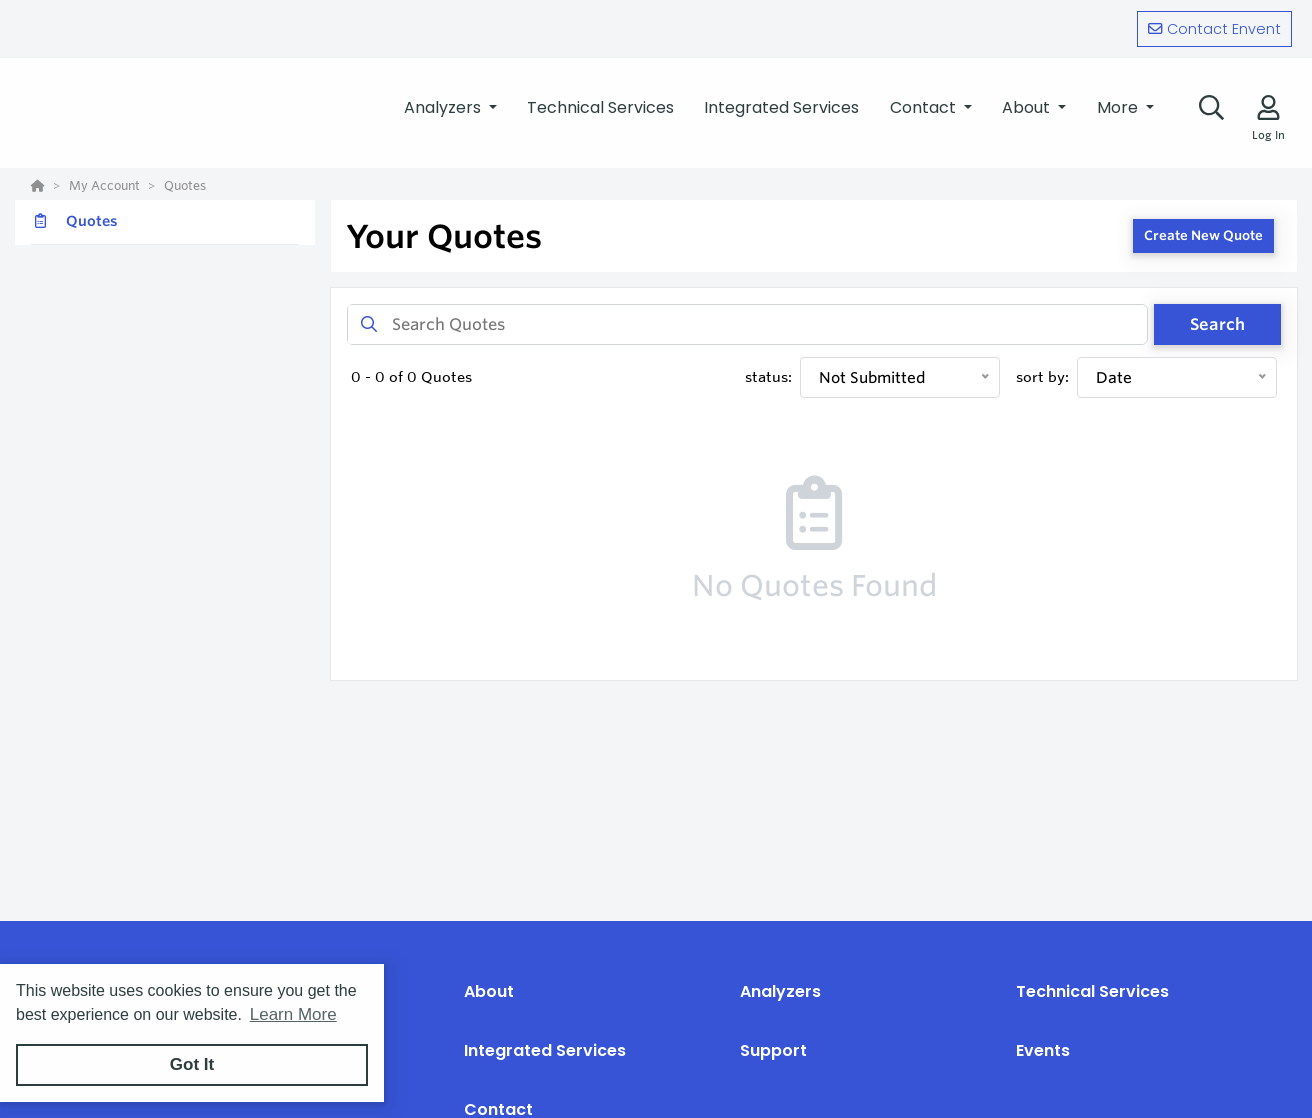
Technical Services (1092, 991)
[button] (450, 108)
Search (1217, 324)
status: (768, 377)
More (1119, 107)
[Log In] (1268, 107)
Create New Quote (1203, 235)
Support (773, 1050)
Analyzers (780, 991)
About (489, 991)
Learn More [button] (293, 1014)
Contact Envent (1214, 29)
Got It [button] (192, 1064)
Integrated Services (545, 1050)
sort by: (1042, 377)
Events (1043, 1050)
